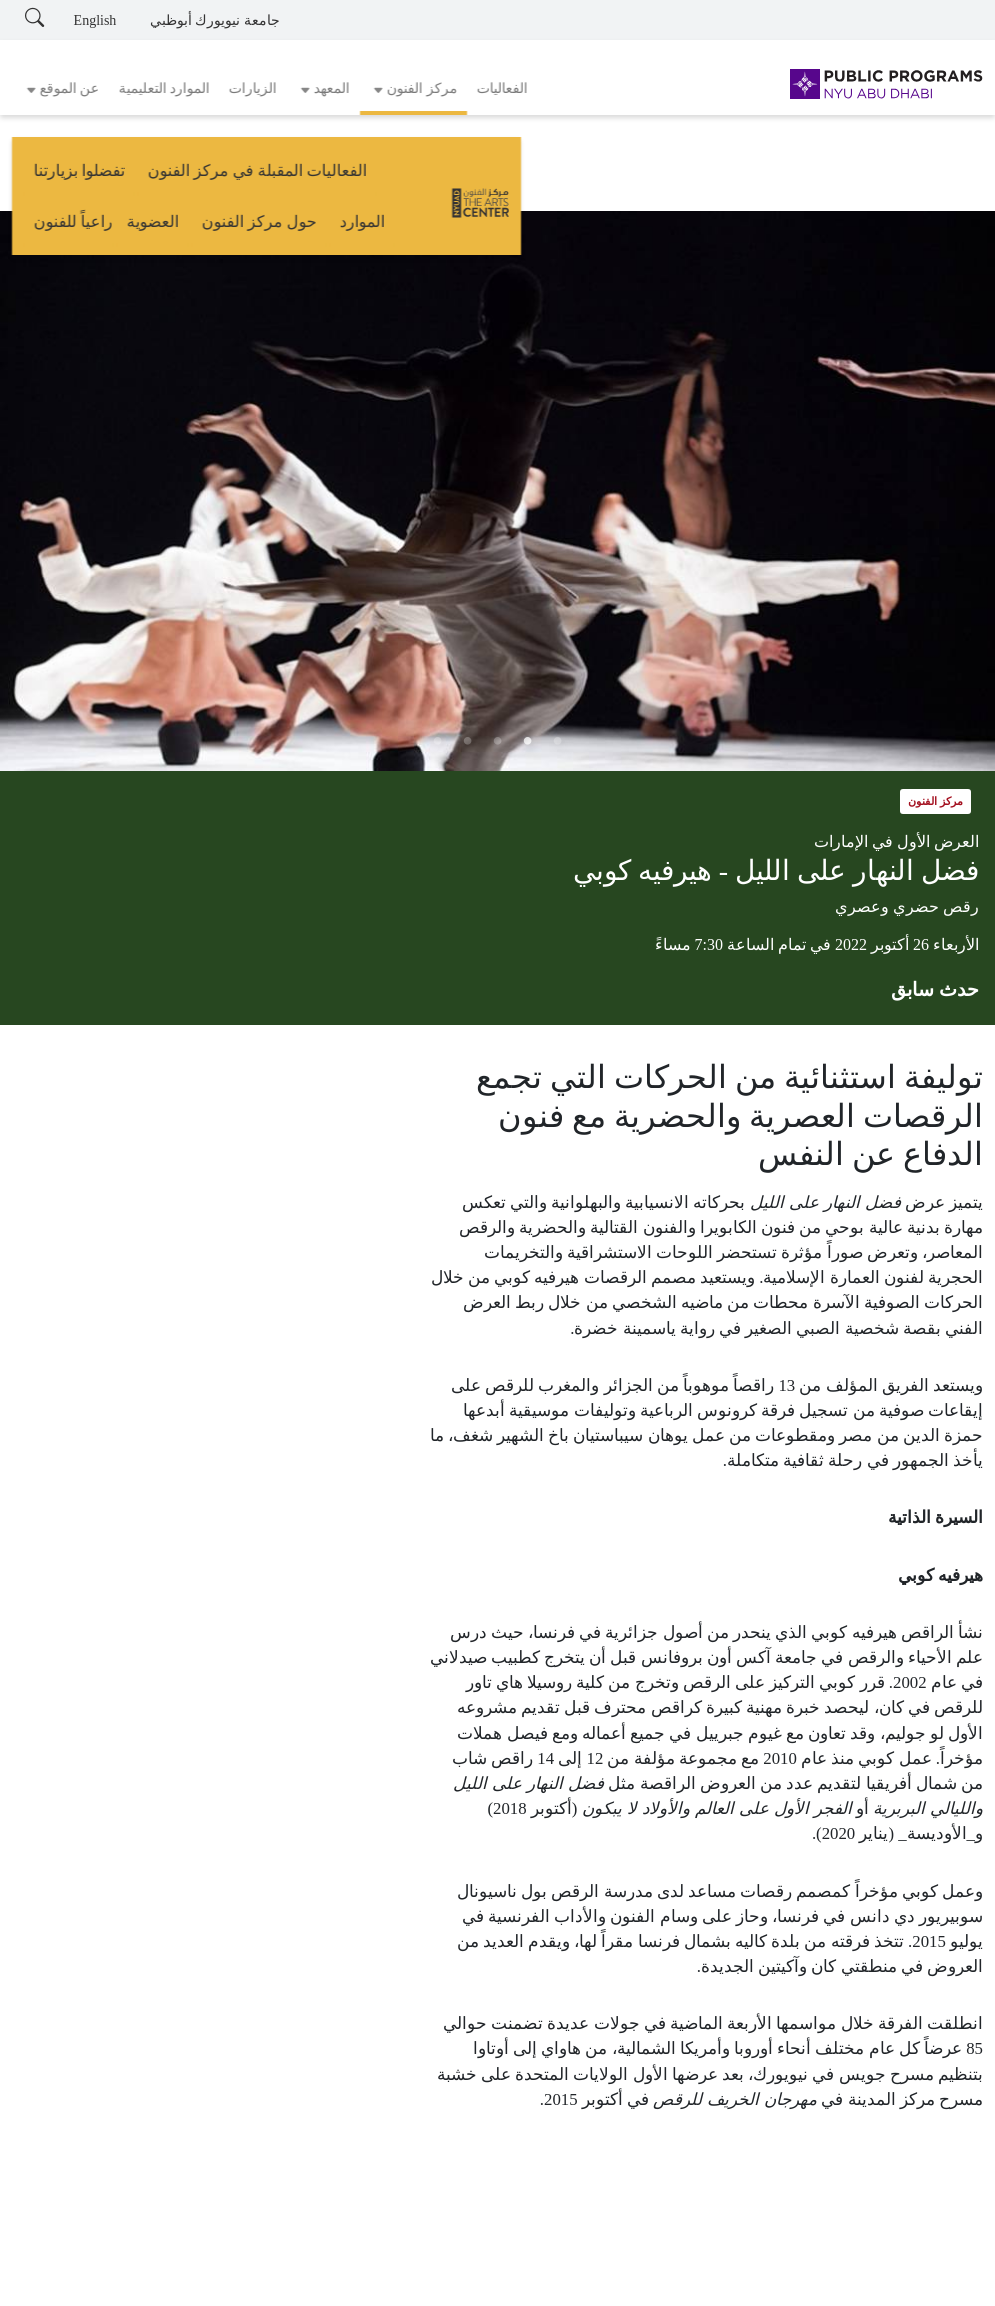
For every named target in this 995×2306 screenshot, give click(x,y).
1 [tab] (558, 741)
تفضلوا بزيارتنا (441, 177)
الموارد (350, 177)
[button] (414, 89)
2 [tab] (528, 741)
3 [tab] (498, 741)
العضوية (140, 177)
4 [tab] (468, 741)
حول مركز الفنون (246, 177)
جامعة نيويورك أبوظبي (215, 20)
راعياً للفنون (61, 177)
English (95, 20)
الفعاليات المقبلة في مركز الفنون (619, 177)
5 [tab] (438, 741)
